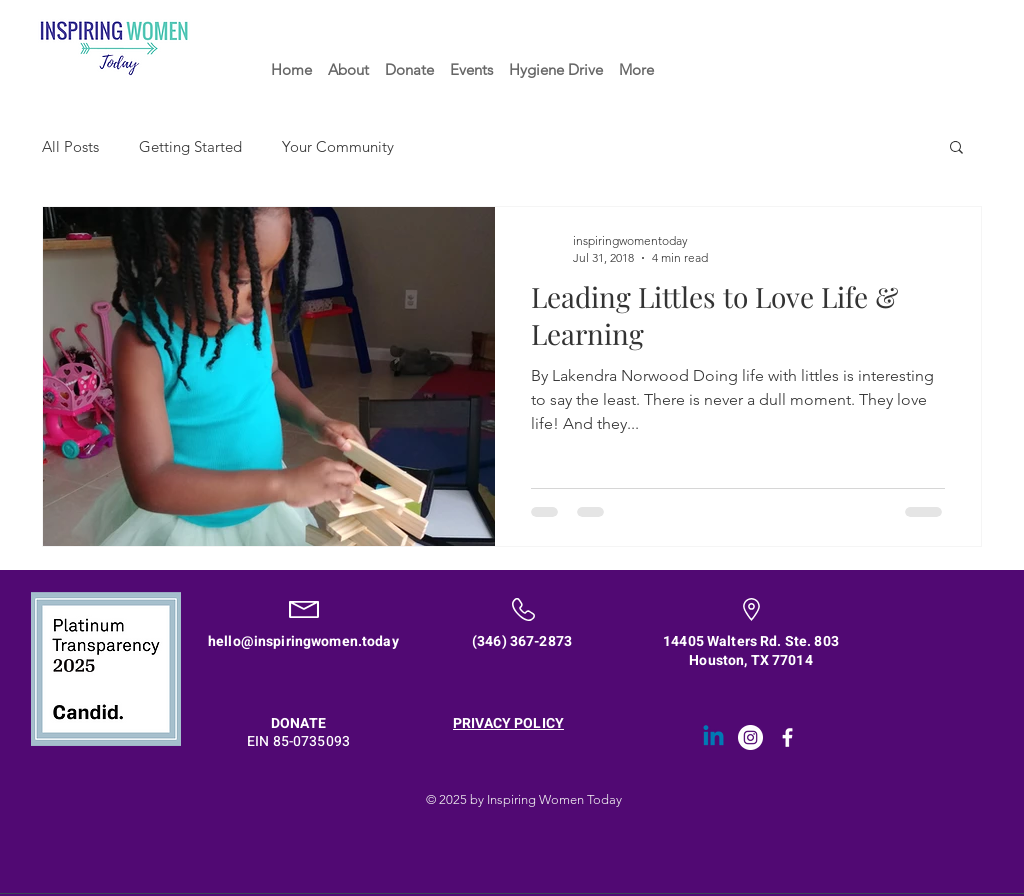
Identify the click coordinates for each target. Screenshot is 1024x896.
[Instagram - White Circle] (750, 737)
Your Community (338, 146)
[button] (956, 148)
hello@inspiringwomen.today (303, 641)
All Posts (70, 146)
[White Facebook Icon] (787, 737)
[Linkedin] (713, 737)
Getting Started (190, 146)
